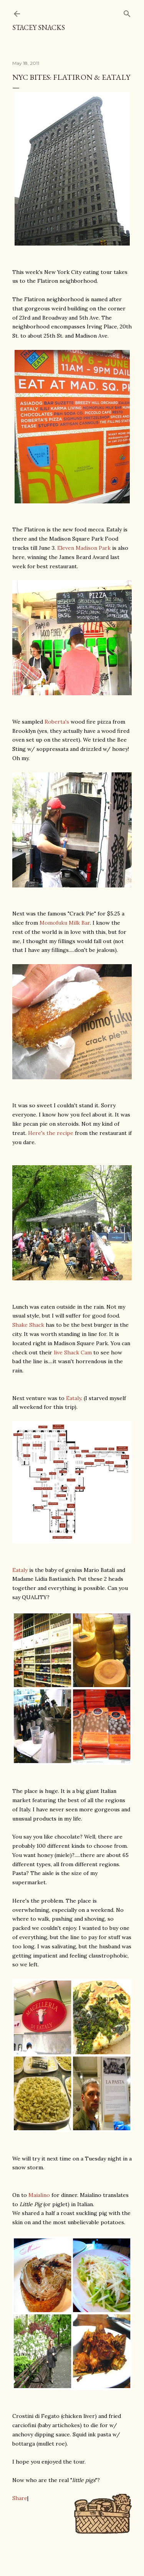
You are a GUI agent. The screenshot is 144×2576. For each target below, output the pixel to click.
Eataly (73, 1398)
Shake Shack (28, 1324)
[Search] (127, 12)
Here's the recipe (50, 1133)
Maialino (39, 2195)
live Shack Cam (73, 1352)
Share (19, 2498)
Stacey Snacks (38, 27)
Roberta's (57, 721)
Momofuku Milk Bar (65, 922)
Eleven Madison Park (84, 547)
